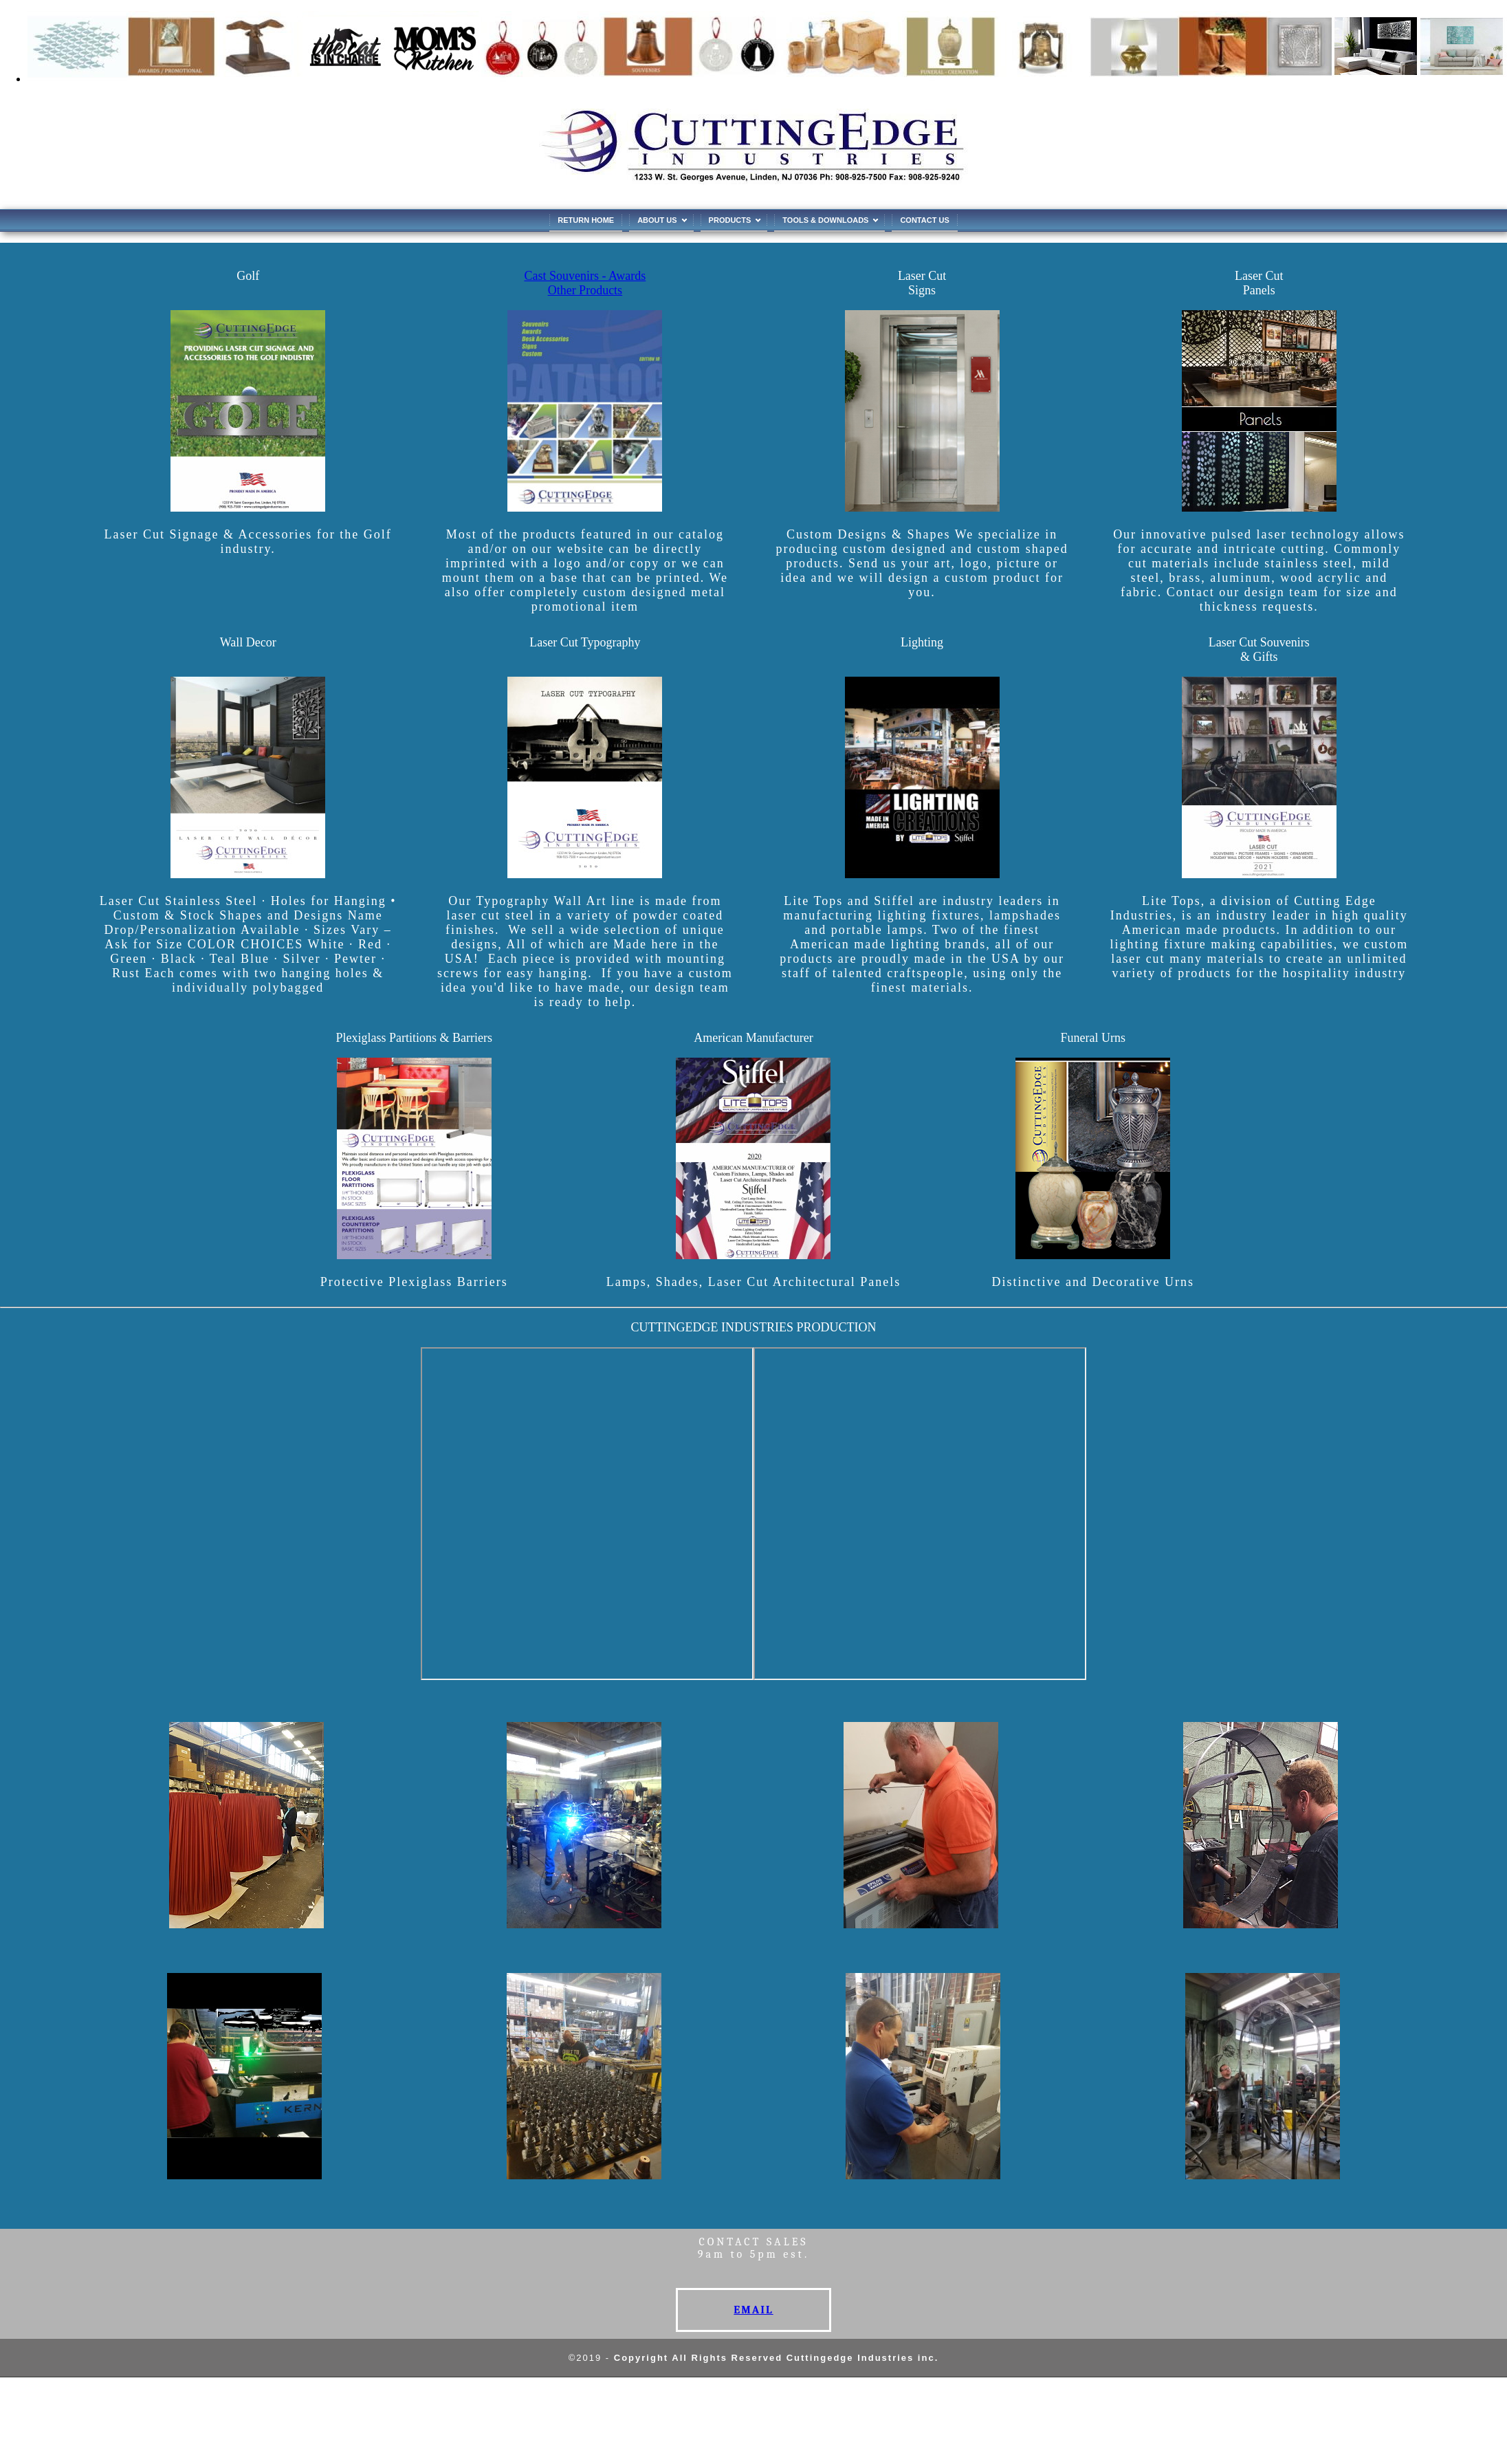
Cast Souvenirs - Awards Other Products (585, 283)
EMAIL (753, 2310)
